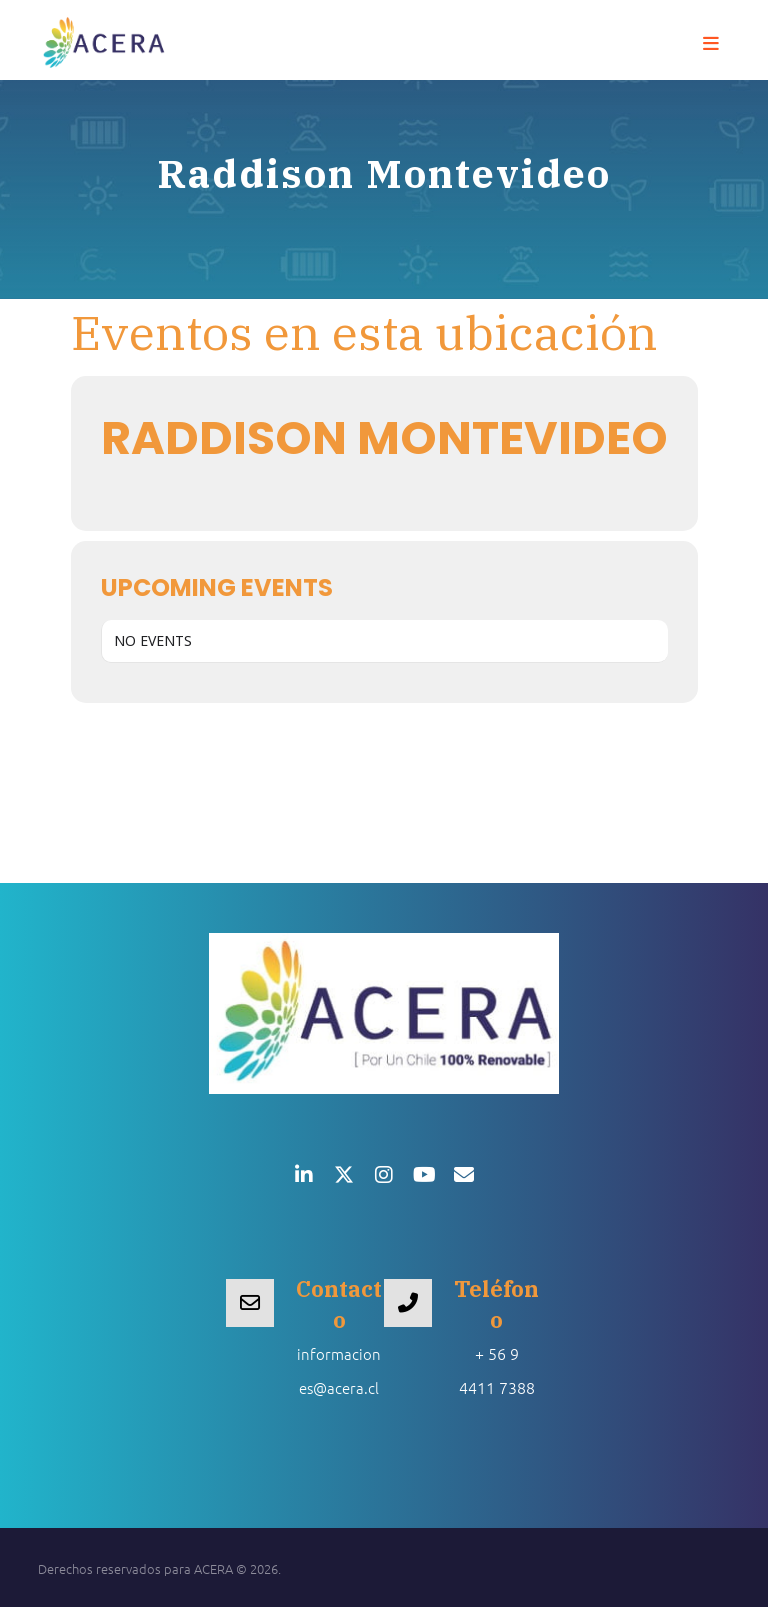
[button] (711, 44)
